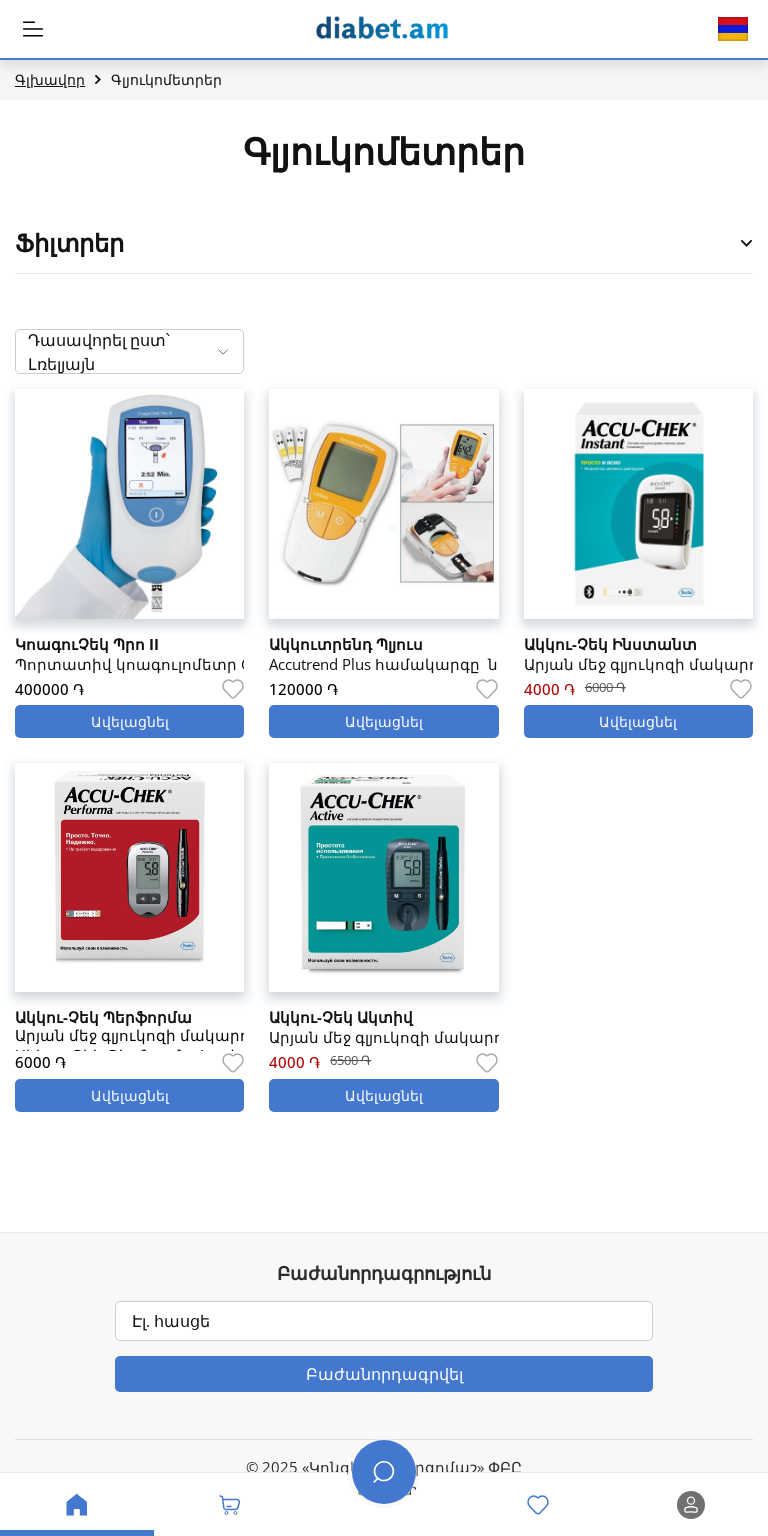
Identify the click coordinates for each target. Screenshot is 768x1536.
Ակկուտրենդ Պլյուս (346, 644)
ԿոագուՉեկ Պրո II (87, 644)
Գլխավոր (50, 79)
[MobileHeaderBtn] (33, 29)
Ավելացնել (130, 721)
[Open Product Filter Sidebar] (747, 243)
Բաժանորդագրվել (384, 1374)
